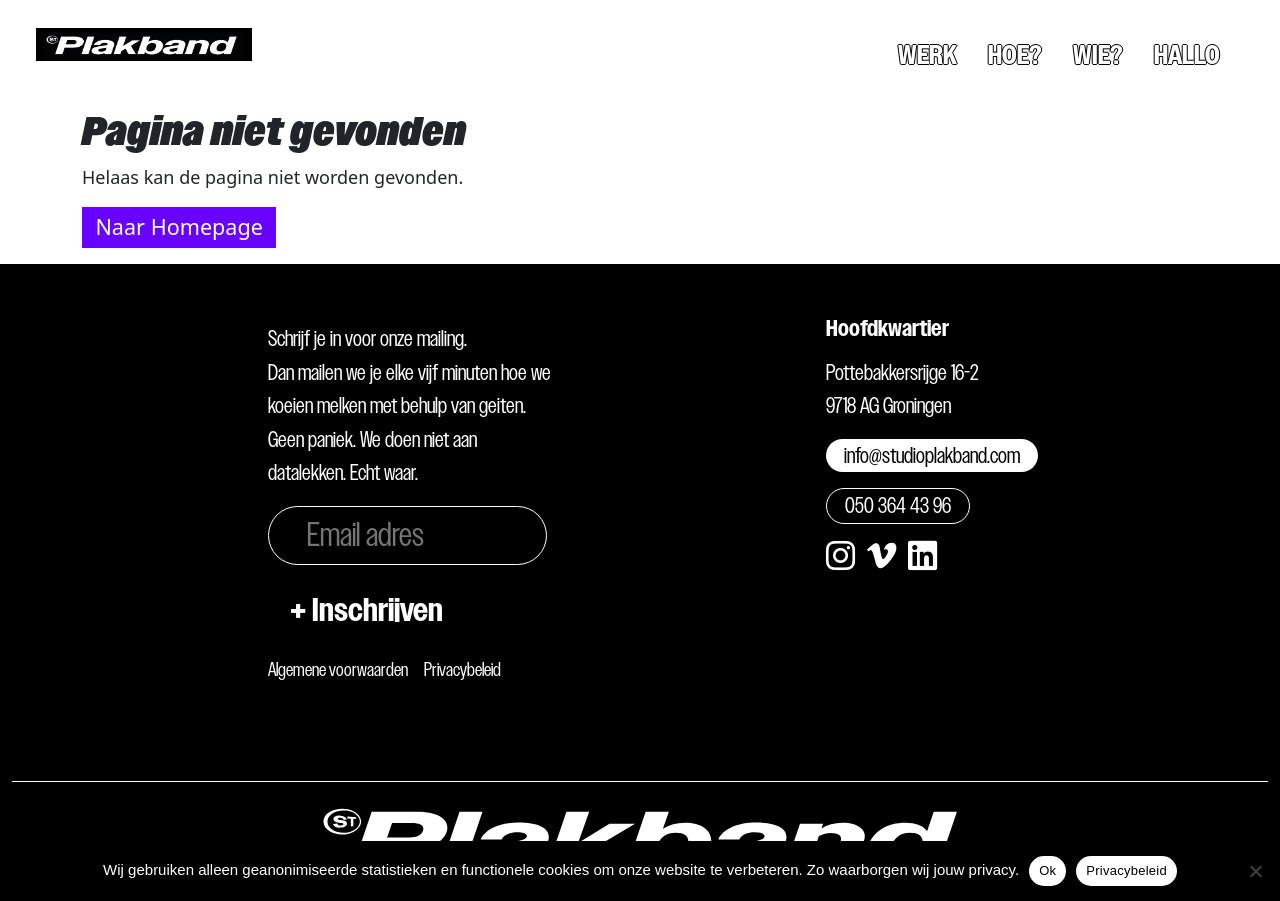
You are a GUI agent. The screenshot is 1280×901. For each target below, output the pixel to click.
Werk (927, 55)
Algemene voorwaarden (338, 669)
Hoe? (1015, 55)
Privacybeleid (462, 669)
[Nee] (1255, 871)
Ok (1047, 870)
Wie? (1098, 55)
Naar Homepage (178, 226)
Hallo (1187, 55)
